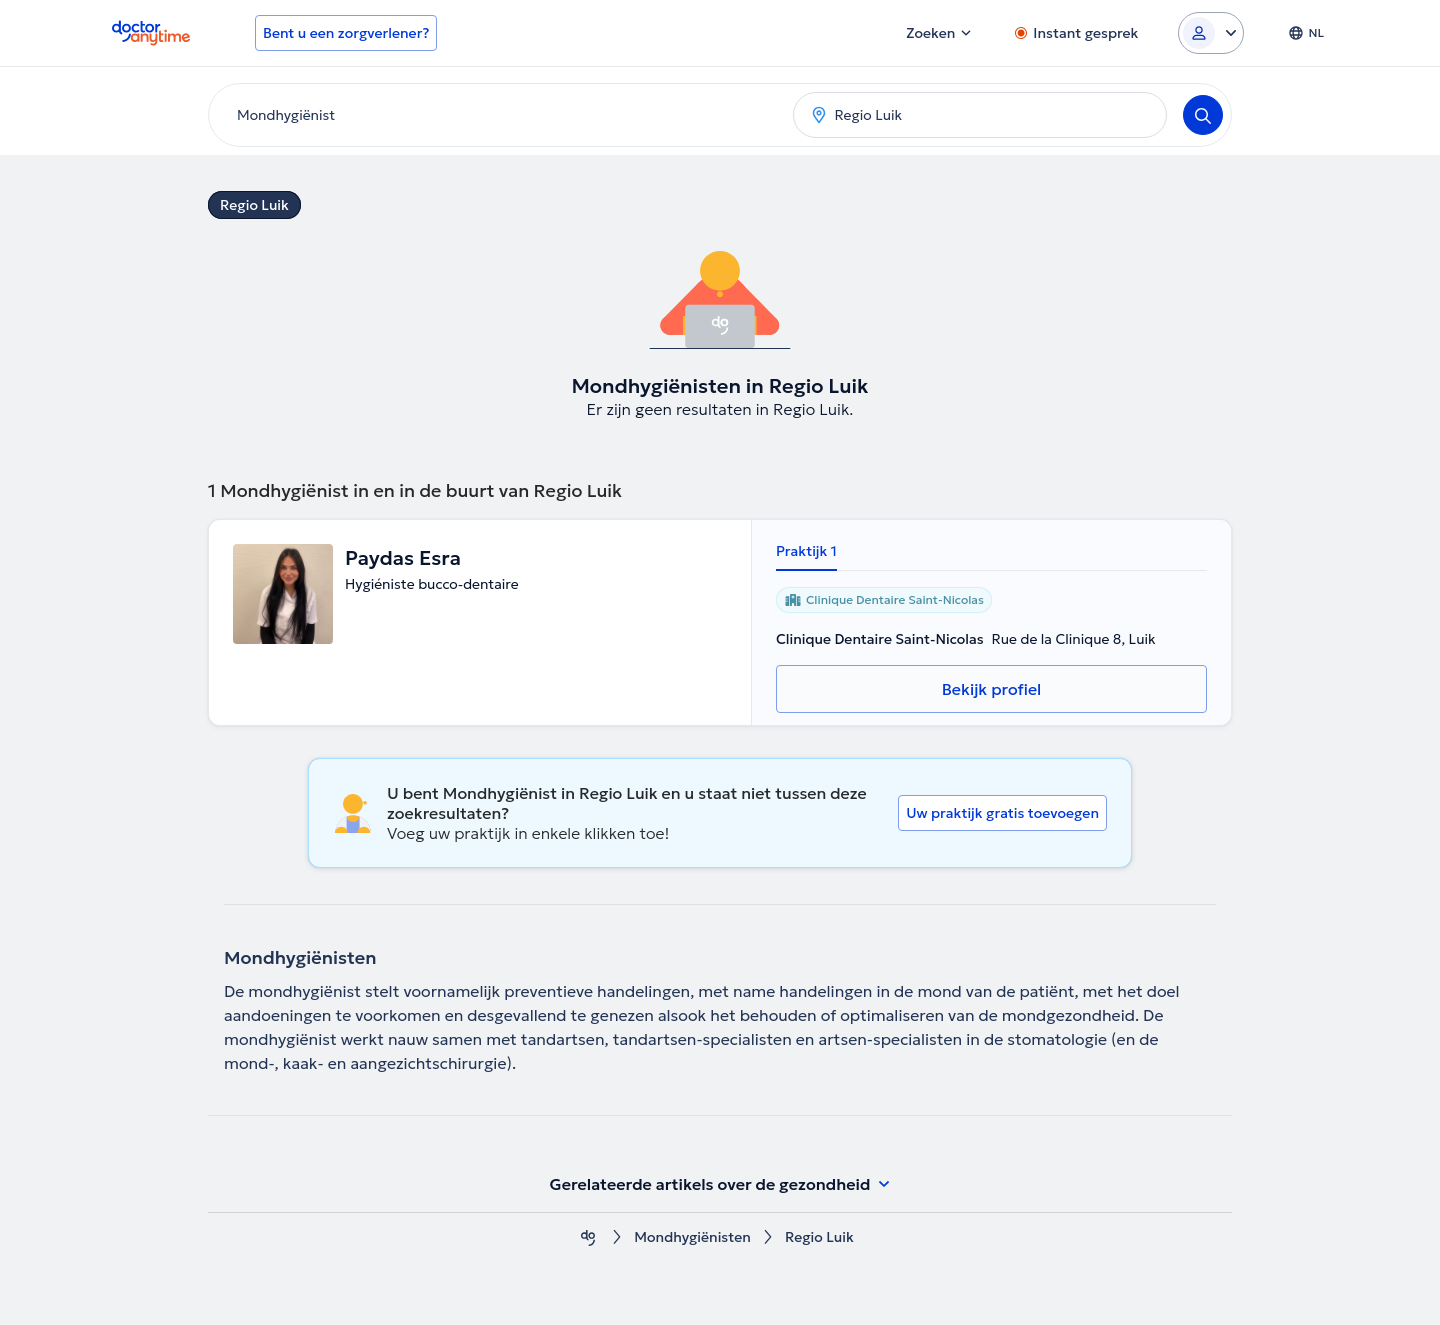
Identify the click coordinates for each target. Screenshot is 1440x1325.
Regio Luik (254, 205)
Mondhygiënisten (692, 1237)
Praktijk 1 (806, 551)
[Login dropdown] (1211, 33)
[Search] (1203, 115)
